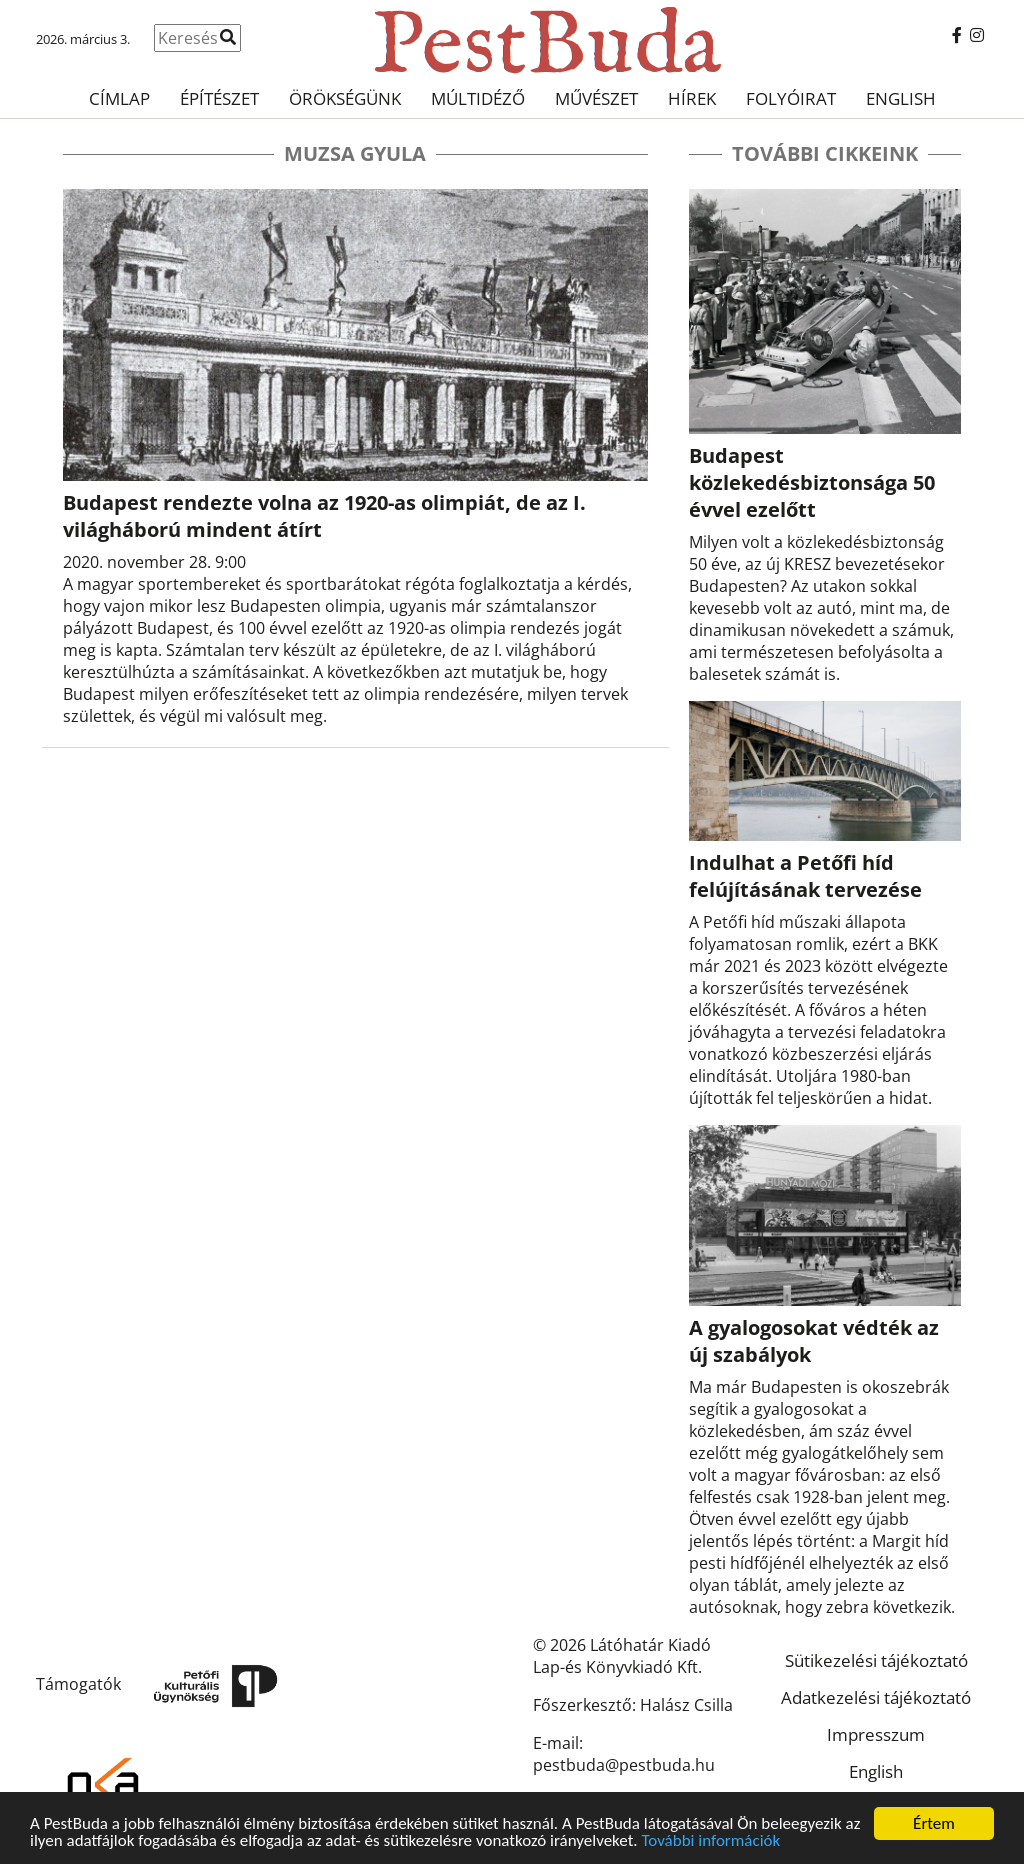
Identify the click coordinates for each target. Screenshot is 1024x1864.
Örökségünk (345, 98)
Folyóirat (791, 98)
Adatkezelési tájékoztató (876, 1697)
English (901, 98)
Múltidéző (478, 98)
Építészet (219, 98)
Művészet (596, 98)
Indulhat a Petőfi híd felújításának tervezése (805, 876)
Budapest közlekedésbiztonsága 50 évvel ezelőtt (812, 482)
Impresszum (876, 1734)
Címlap (119, 98)
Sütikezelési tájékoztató (876, 1660)
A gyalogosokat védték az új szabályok (814, 1341)
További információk (710, 1842)
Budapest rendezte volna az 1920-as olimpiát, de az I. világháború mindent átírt (324, 516)
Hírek (692, 98)
